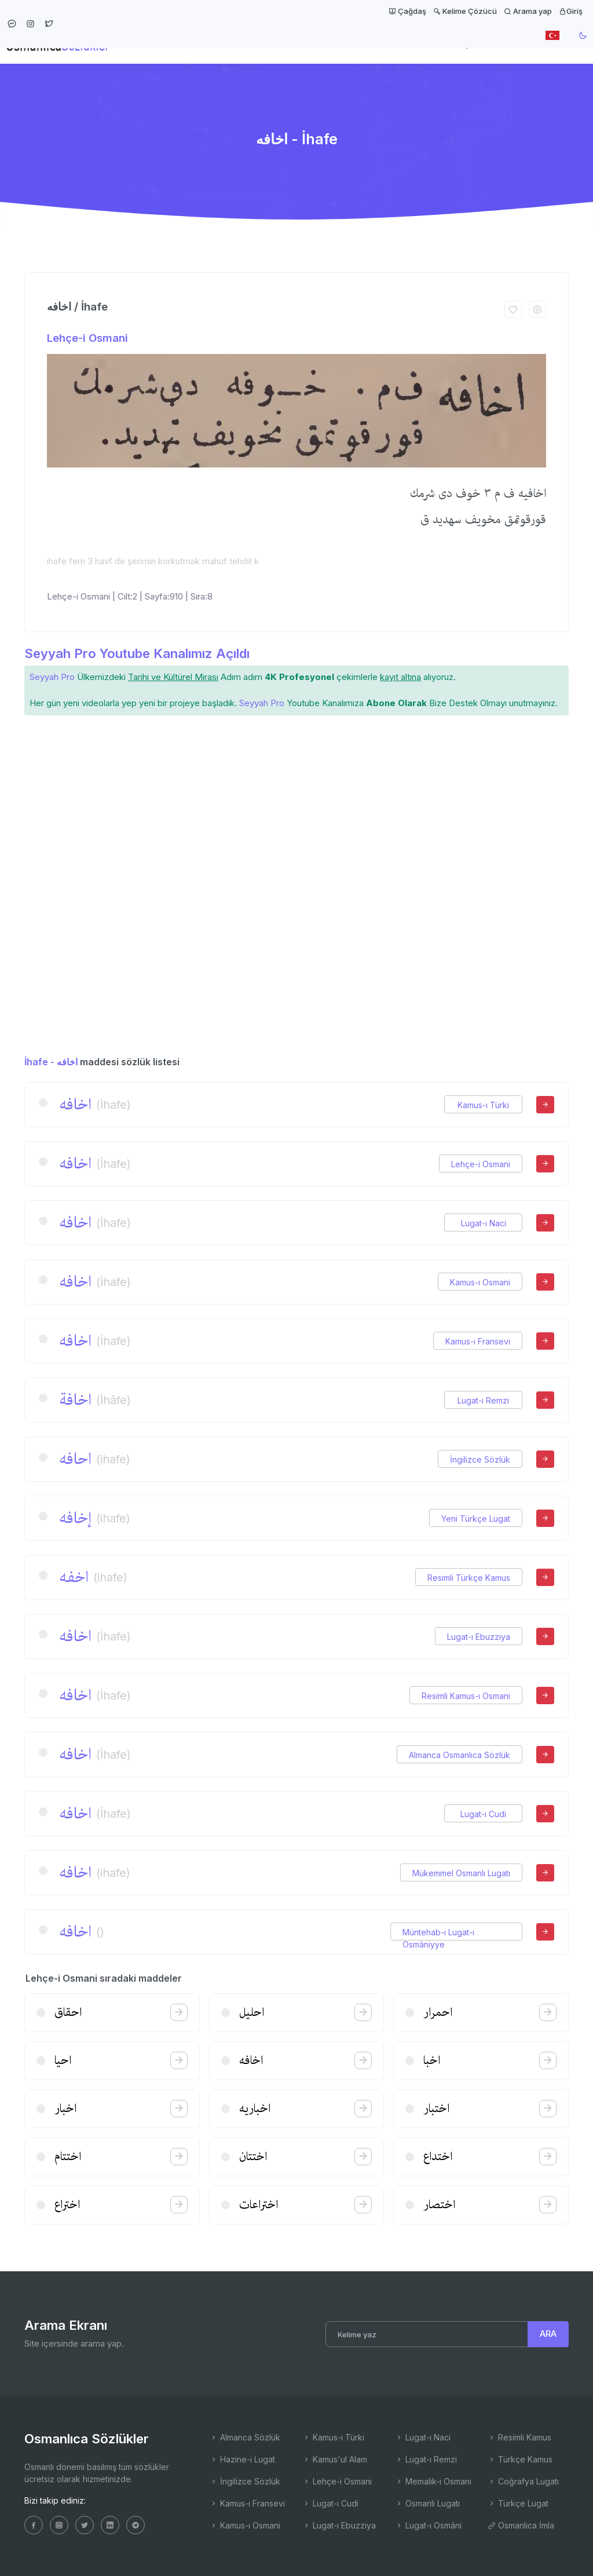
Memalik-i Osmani (433, 2481)
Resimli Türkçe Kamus (468, 1578)
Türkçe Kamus (520, 2459)
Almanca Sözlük (245, 2437)
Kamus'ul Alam (334, 2459)
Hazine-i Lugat (242, 2459)
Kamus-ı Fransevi (477, 1341)
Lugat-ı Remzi (483, 1400)
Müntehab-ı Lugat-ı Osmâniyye (438, 1932)
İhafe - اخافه (51, 1062)
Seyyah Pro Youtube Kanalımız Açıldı (137, 653)
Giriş (571, 11)
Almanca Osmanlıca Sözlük (459, 1755)
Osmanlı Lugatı (427, 2503)
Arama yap (528, 11)
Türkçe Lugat (518, 2503)
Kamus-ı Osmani (480, 1282)
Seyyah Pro (52, 676)
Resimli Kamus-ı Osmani (466, 1696)
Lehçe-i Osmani (87, 338)
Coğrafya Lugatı (523, 2481)
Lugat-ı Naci (483, 1223)
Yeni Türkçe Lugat (475, 1518)
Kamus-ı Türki (483, 1105)
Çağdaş (407, 11)
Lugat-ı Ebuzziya (478, 1637)
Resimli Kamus (519, 2437)
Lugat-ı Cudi (483, 1814)
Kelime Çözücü (465, 11)
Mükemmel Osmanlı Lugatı (461, 1873)
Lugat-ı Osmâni (428, 2525)
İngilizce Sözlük (480, 1459)
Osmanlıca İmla (521, 2525)
